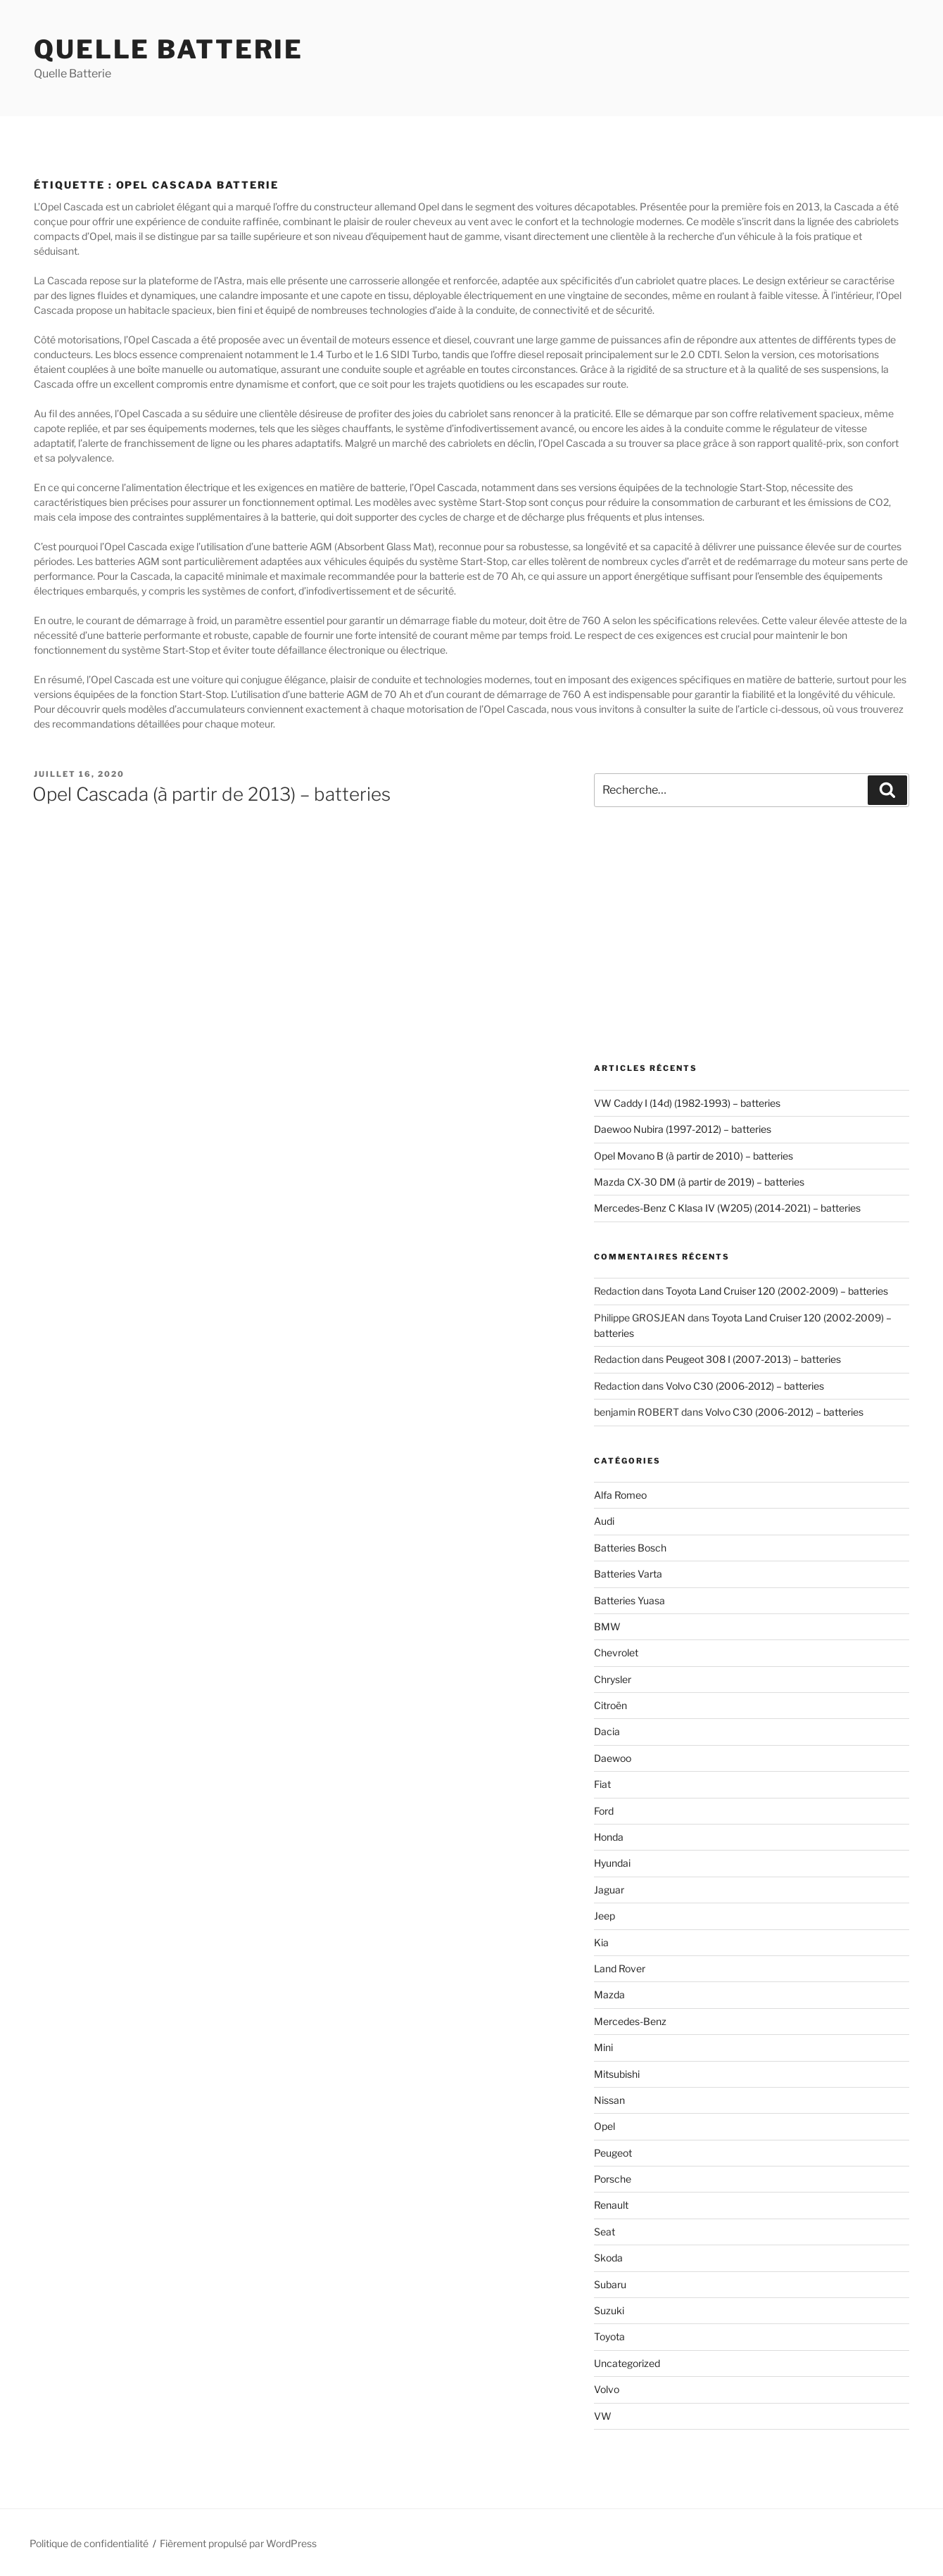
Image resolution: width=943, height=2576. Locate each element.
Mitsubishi (617, 2074)
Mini (603, 2047)
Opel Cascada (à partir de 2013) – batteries (211, 794)
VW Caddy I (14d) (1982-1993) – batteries (687, 1103)
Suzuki (609, 2310)
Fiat (602, 1784)
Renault (611, 2205)
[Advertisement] (751, 935)
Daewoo (612, 1758)
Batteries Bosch (630, 1548)
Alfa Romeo (620, 1495)
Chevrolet (616, 1652)
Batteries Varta (628, 1574)
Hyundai (612, 1863)
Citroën (610, 1705)
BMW (607, 1626)
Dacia (607, 1731)
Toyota (609, 2336)
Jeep (604, 1916)
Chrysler (612, 1679)
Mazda (609, 1994)
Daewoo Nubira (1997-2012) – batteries (682, 1129)
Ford (604, 1811)
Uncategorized (627, 2363)
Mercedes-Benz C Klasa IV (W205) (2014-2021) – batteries (727, 1208)
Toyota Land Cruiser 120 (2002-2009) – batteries (777, 1291)
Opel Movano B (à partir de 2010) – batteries (693, 1156)
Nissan (609, 2100)
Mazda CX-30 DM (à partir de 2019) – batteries (699, 1182)
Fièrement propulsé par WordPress (238, 2543)
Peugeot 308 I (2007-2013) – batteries (753, 1359)
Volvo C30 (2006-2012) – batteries (745, 1386)
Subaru (610, 2284)
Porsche (612, 2179)
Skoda (608, 2258)
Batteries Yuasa (629, 1600)
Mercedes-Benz (630, 2021)
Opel (604, 2126)
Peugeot (613, 2153)
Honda (609, 1837)
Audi (604, 1521)
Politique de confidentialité (89, 2543)
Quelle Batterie (168, 49)
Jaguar (609, 1890)
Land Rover (619, 1968)
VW (603, 2416)
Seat (604, 2232)
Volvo (606, 2389)
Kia (601, 1942)
